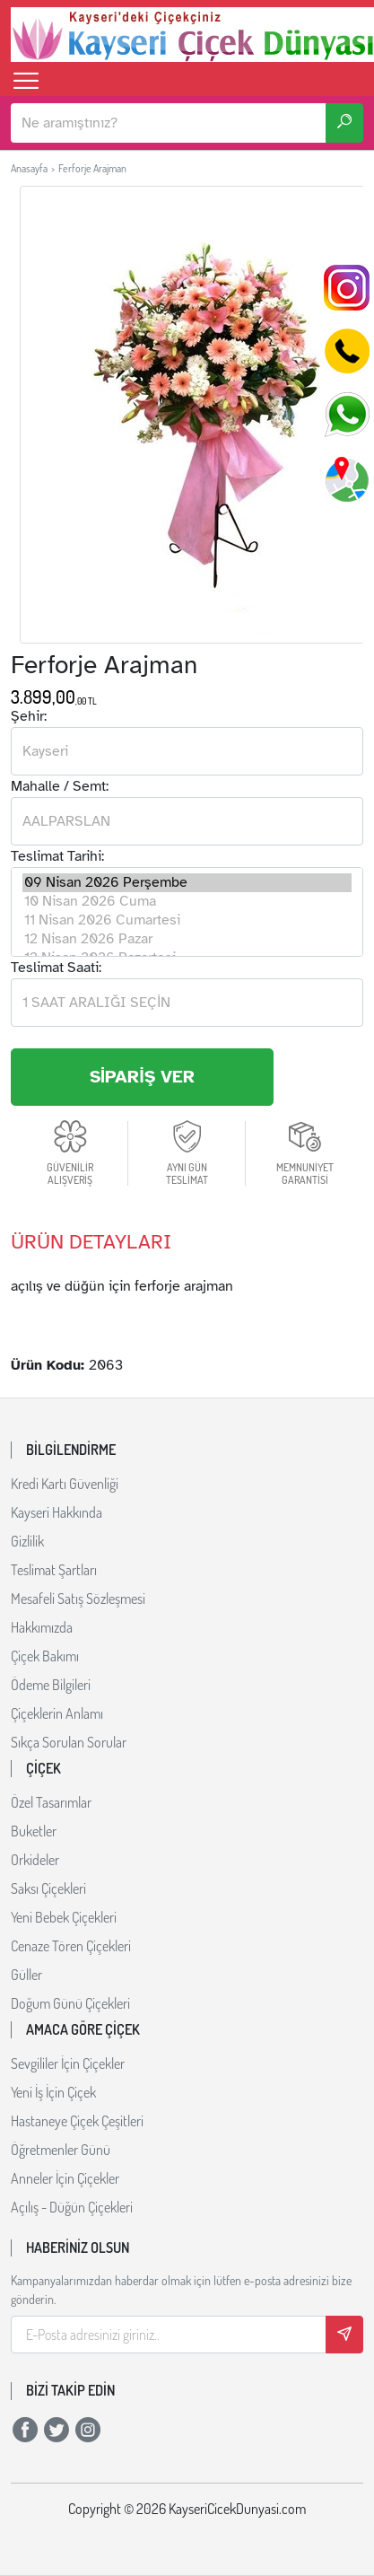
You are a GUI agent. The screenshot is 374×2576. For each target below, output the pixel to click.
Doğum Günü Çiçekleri (70, 2003)
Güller (26, 1975)
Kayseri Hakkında (56, 1512)
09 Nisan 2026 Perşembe (187, 882)
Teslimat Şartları (54, 1570)
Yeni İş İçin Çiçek (53, 2092)
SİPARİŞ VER (142, 1076)
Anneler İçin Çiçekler (65, 2178)
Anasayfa (29, 168)
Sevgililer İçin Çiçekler (68, 2063)
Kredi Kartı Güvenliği (64, 1484)
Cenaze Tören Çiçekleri (71, 1946)
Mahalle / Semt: (60, 786)
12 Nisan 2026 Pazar (187, 939)
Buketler (34, 1831)
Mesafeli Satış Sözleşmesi (78, 1599)
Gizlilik (27, 1541)
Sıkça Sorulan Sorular (68, 1742)
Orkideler (35, 1860)
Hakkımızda (42, 1627)
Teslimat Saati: (56, 968)
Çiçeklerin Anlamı (57, 1713)
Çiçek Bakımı (45, 1656)
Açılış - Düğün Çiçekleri (72, 2207)
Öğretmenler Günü (60, 2150)
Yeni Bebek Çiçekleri (64, 1917)
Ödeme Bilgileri (51, 1685)
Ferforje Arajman (92, 168)
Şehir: (29, 716)
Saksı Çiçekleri (48, 1888)
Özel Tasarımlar (51, 1802)
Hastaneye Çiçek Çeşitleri (77, 2121)
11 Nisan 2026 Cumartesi (187, 920)
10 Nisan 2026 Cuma (187, 901)
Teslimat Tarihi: (57, 856)
